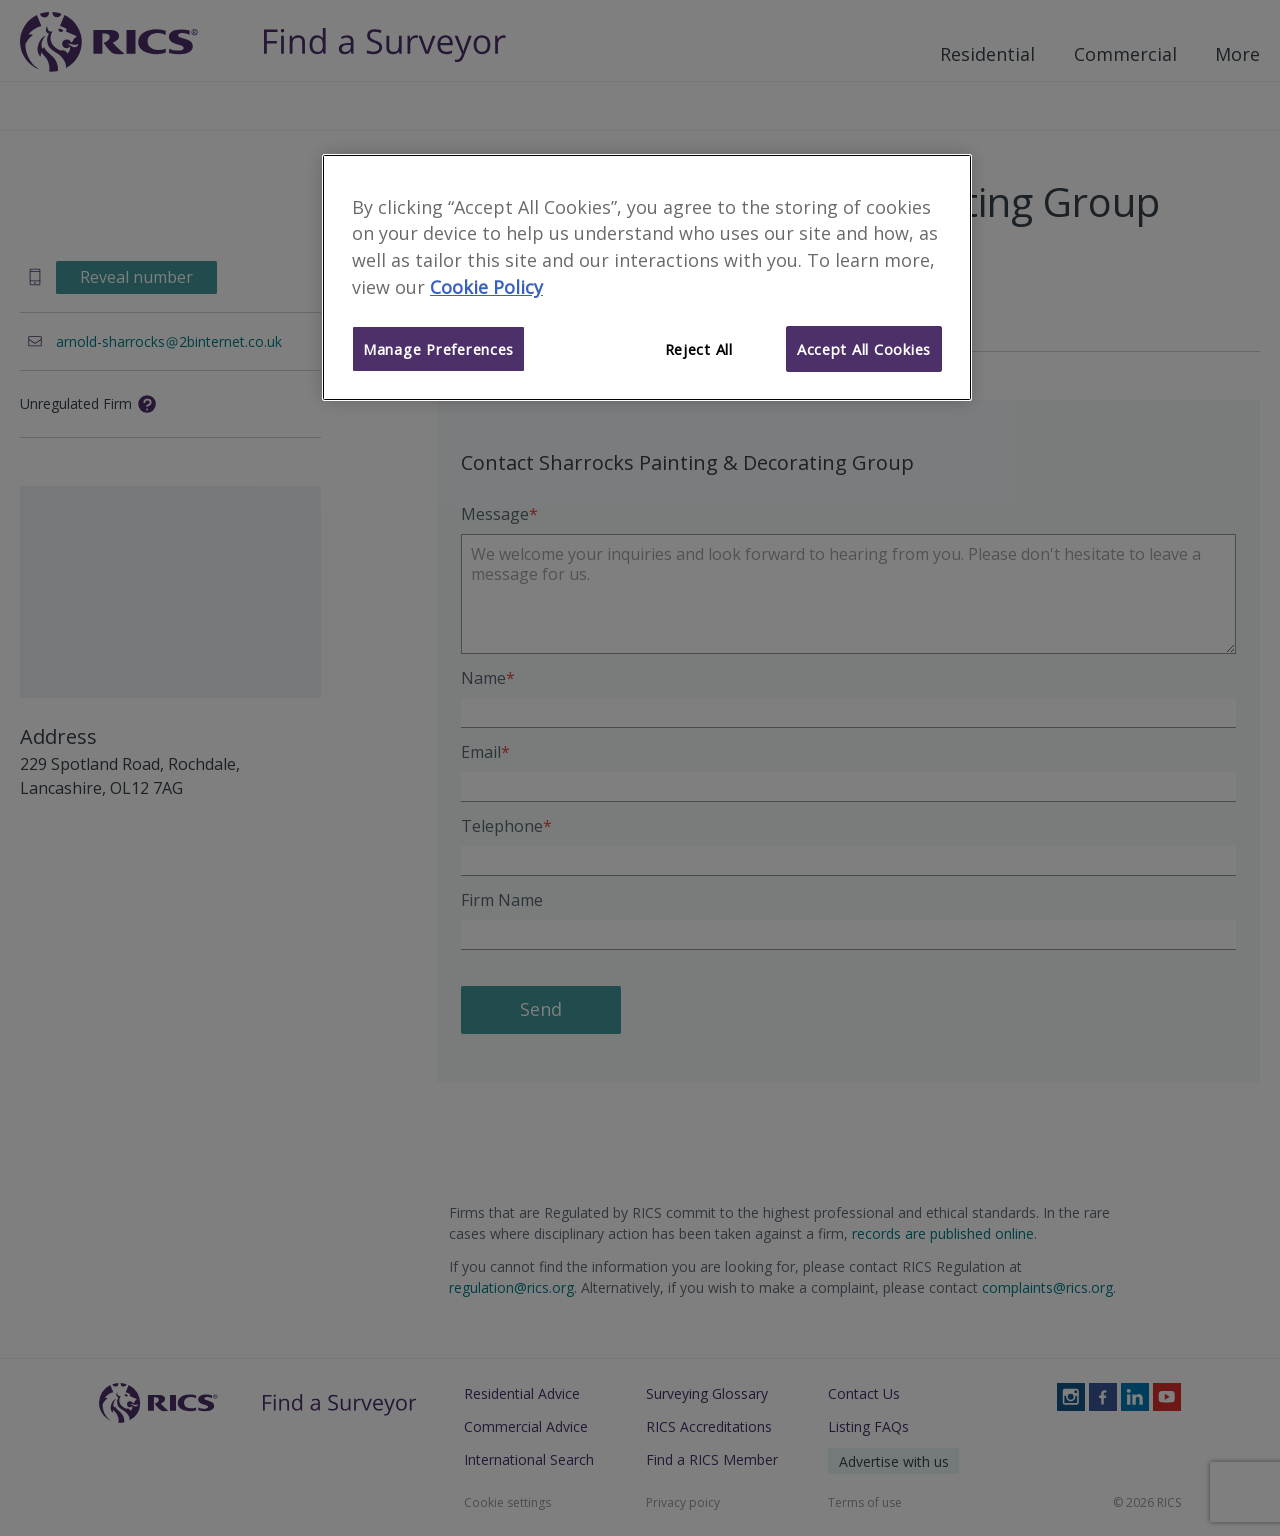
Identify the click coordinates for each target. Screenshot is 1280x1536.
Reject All (699, 349)
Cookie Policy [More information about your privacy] (486, 287)
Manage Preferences (438, 349)
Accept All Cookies (864, 349)
